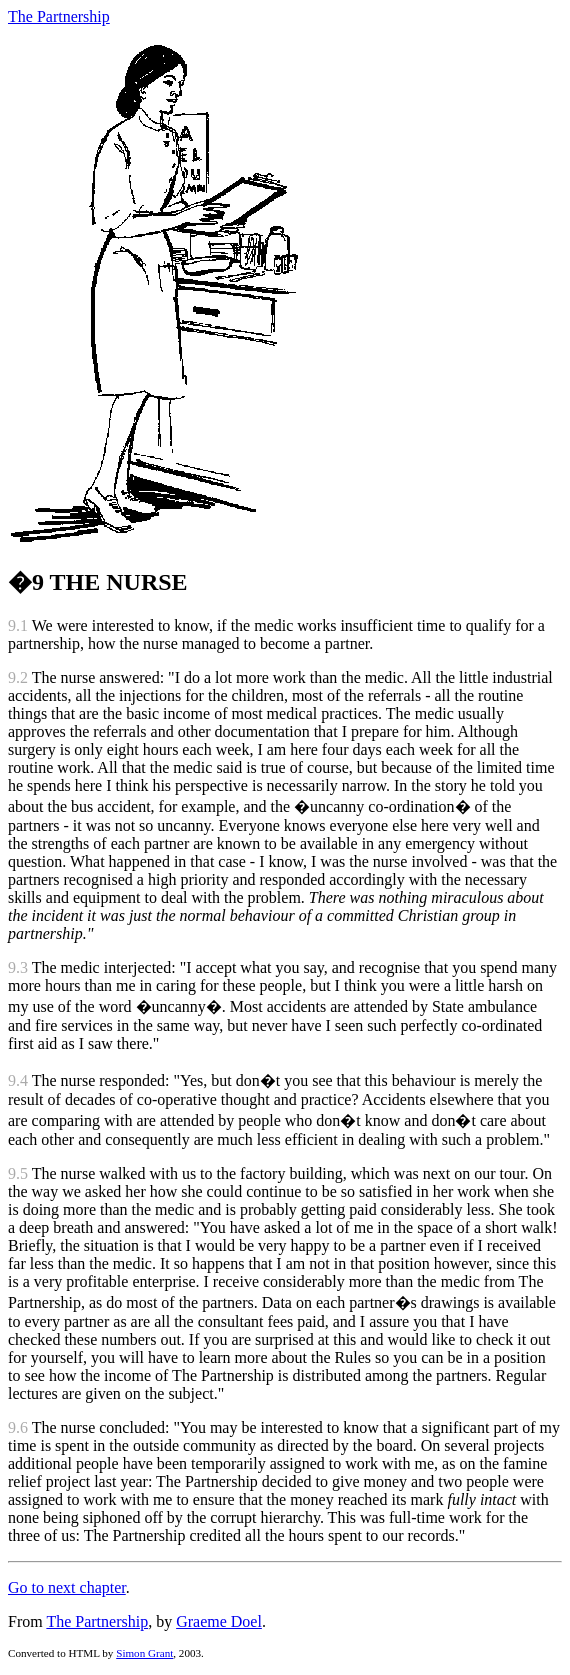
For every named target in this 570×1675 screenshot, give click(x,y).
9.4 (18, 1080)
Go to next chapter (67, 1587)
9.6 (18, 1427)
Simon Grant (144, 1653)
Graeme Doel (219, 1621)
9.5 (18, 1173)
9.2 (18, 677)
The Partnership (59, 16)
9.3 (18, 967)
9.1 (18, 625)
